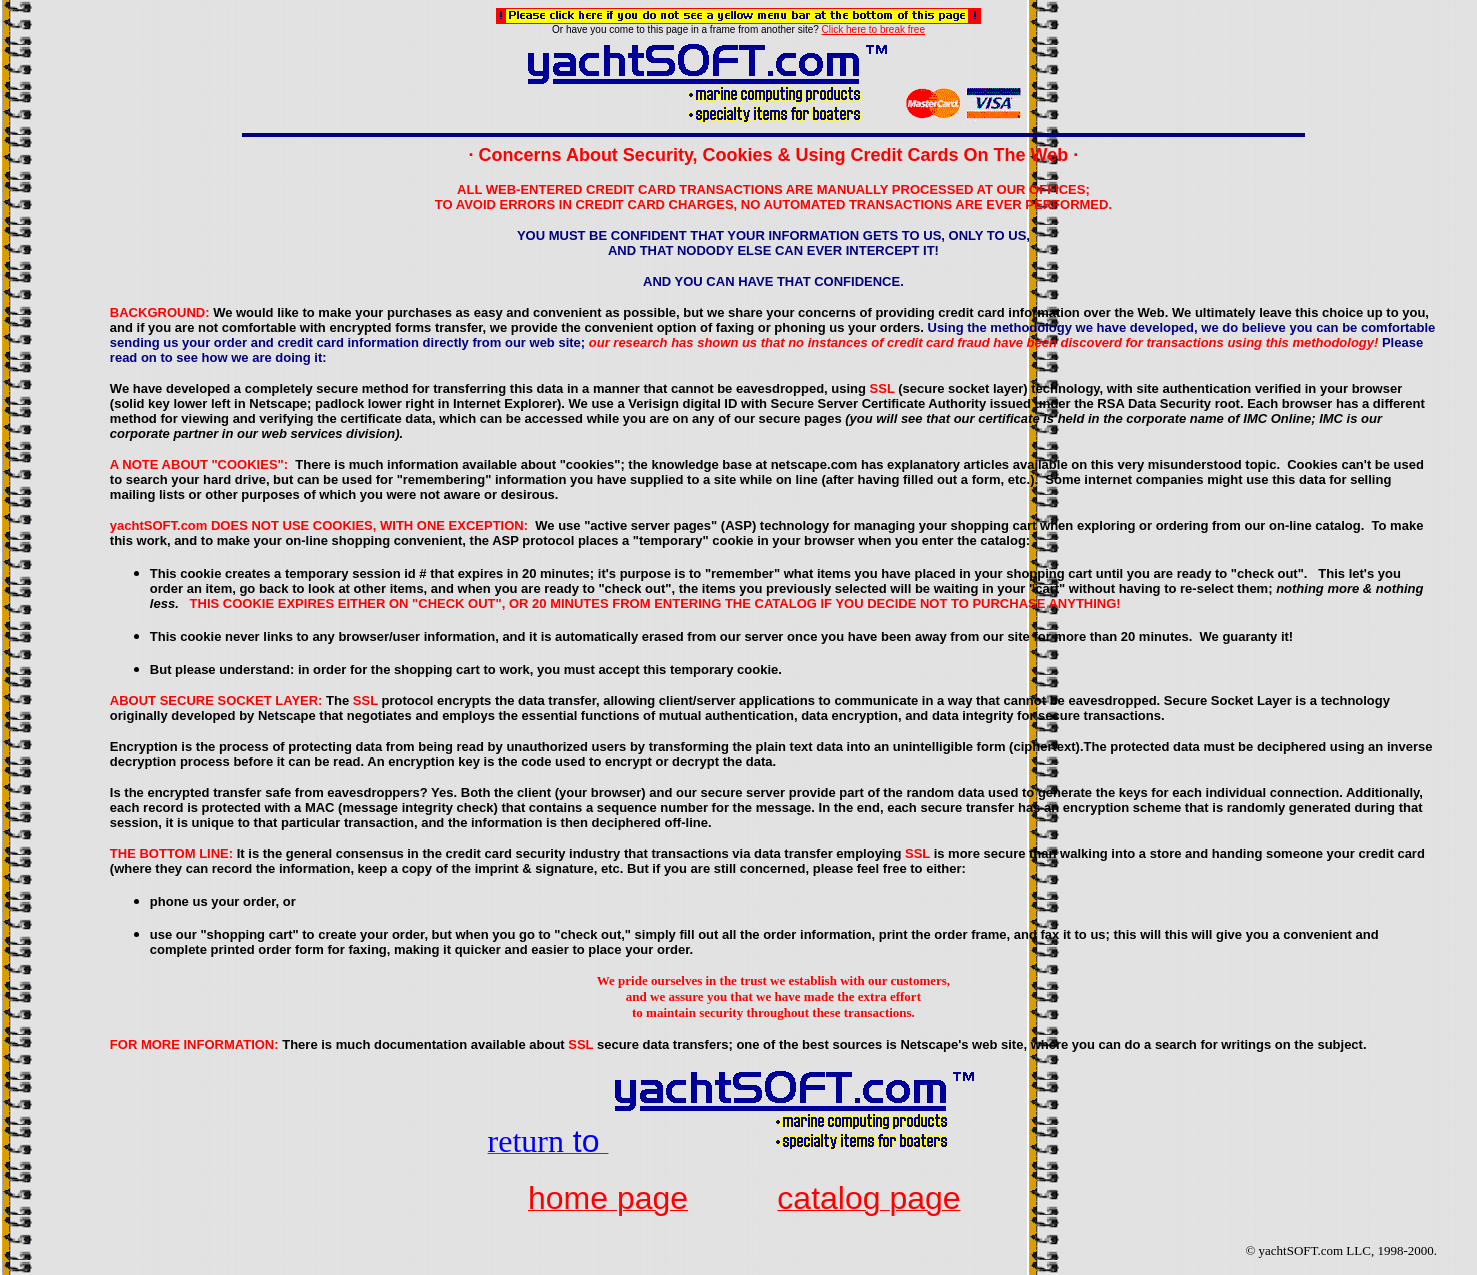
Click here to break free (873, 29)
